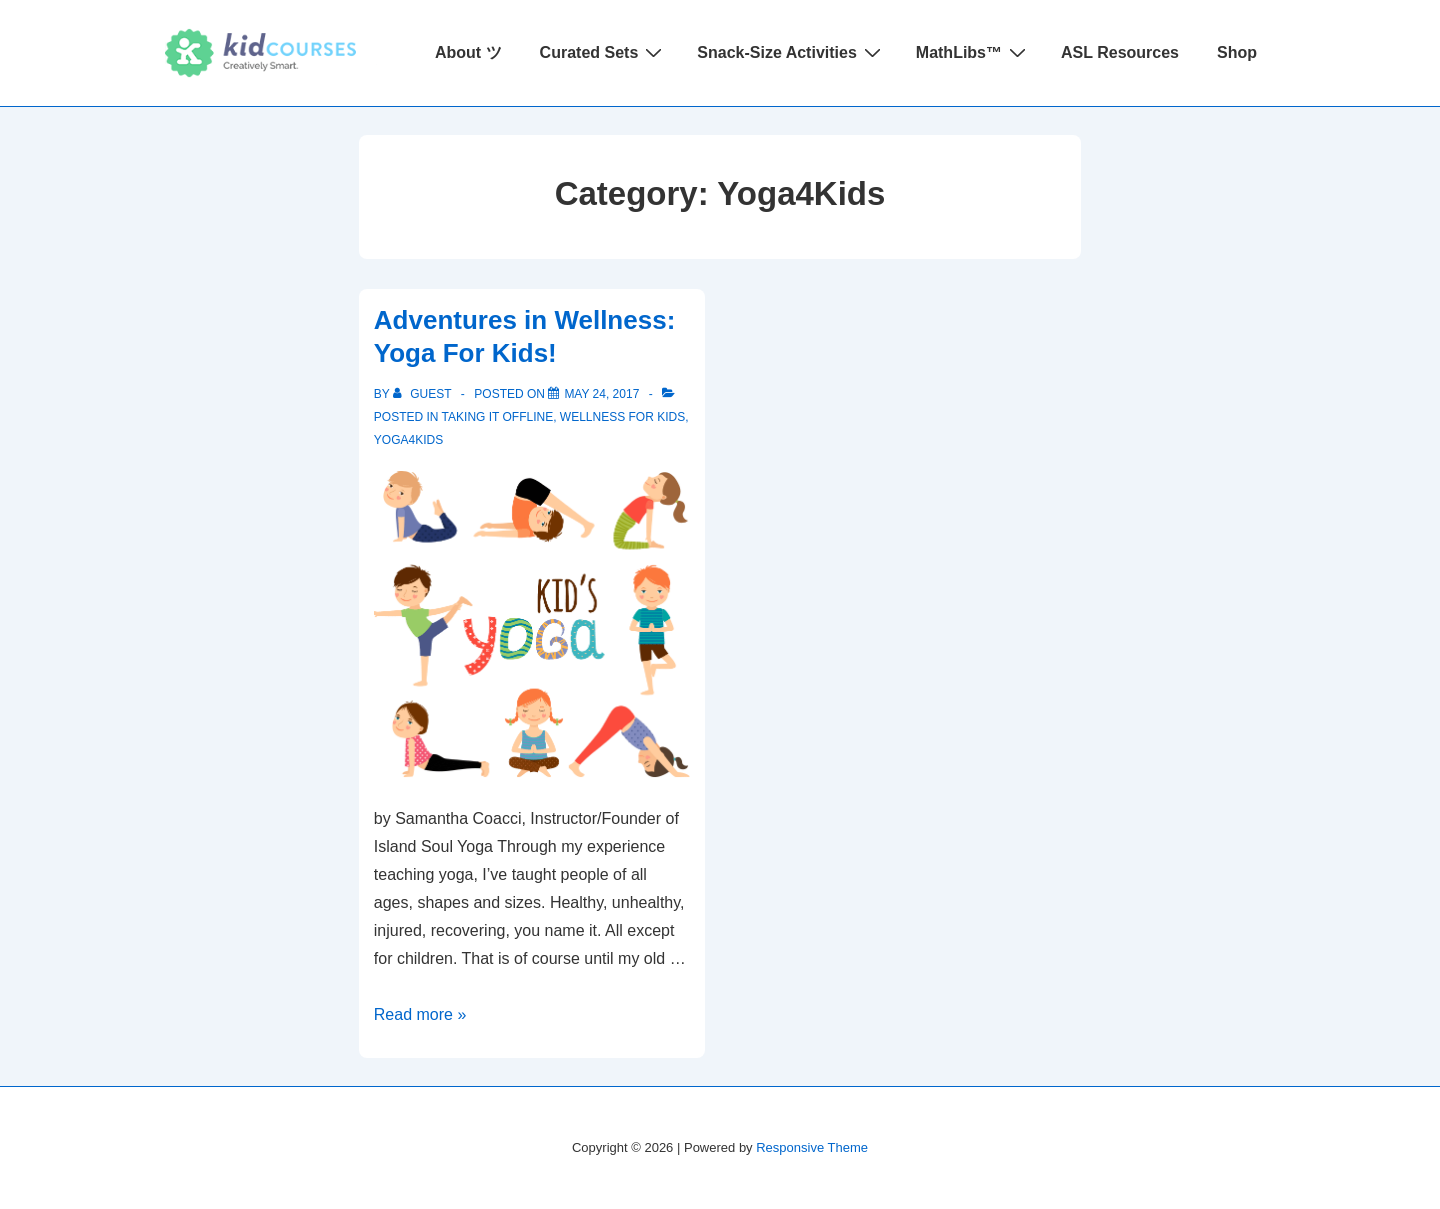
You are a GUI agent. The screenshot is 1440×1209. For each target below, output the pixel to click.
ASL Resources (1120, 52)
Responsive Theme (812, 1147)
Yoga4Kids (408, 440)
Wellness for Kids (622, 417)
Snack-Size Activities (791, 52)
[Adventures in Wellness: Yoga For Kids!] (601, 394)
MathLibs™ (973, 52)
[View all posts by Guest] (424, 394)
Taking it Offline (498, 417)
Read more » (420, 1014)
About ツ (468, 52)
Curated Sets (604, 52)
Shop (1237, 52)
